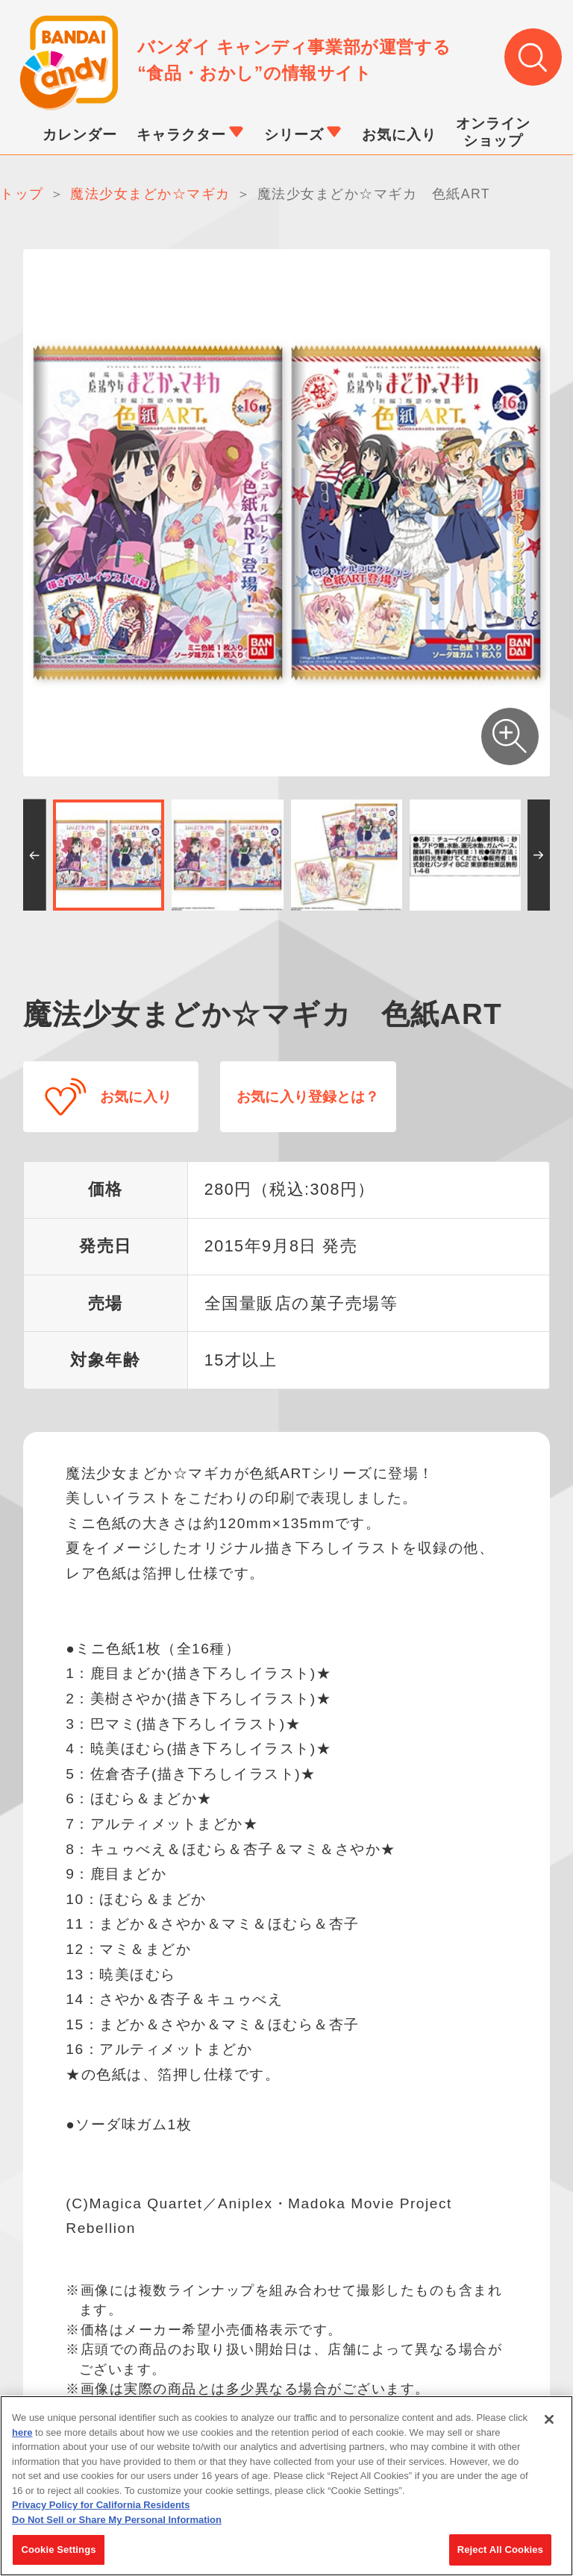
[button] (34, 856)
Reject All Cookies (500, 2550)
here (22, 2432)
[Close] (549, 2420)
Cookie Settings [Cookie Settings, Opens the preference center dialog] (58, 2550)
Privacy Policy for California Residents (101, 2505)
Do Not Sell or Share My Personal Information (117, 2519)
